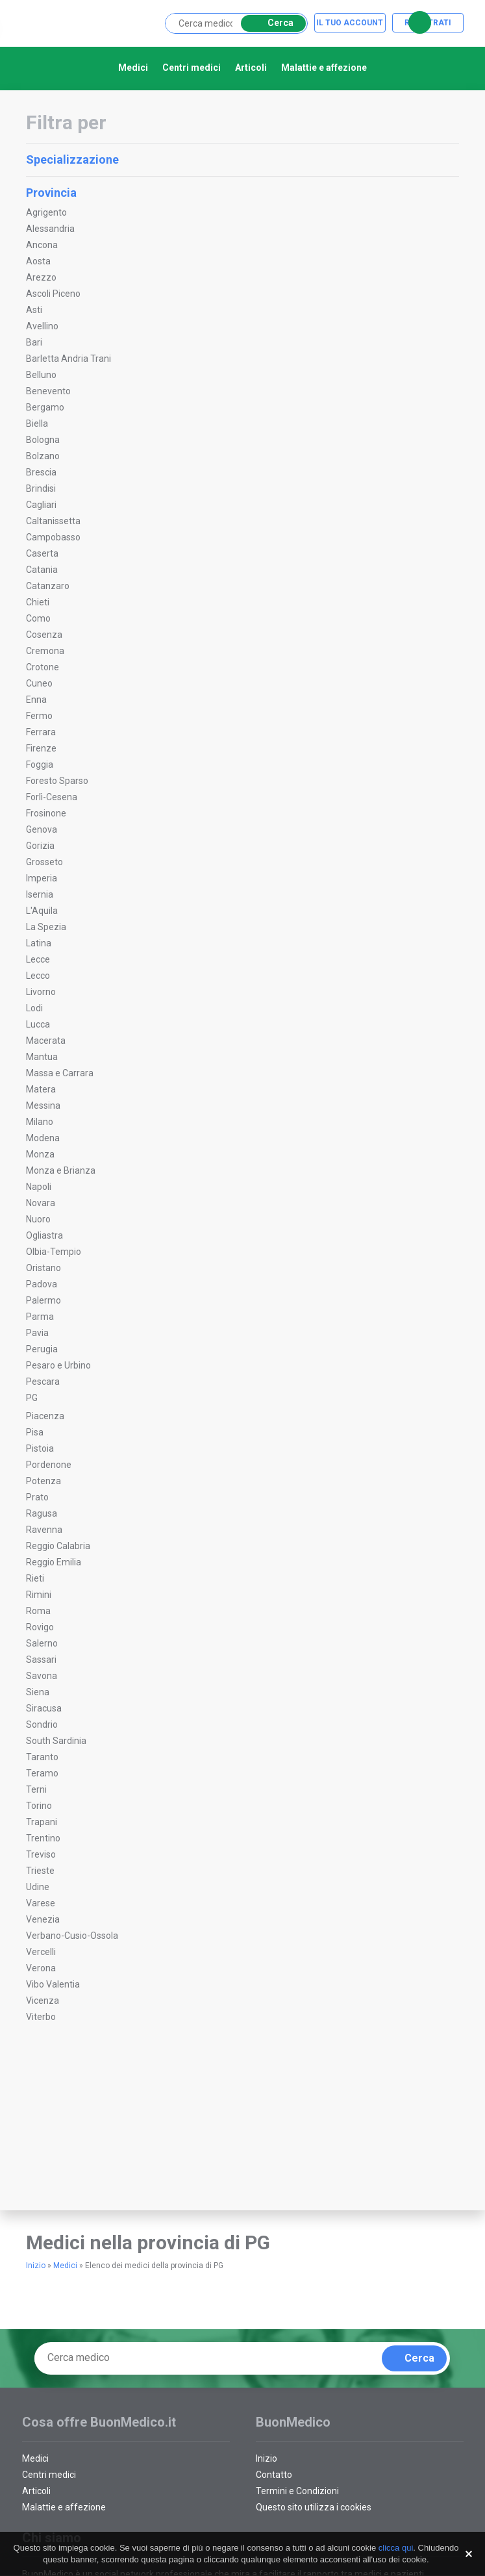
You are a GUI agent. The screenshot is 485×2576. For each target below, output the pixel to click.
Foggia (39, 764)
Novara (40, 1203)
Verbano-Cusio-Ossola (72, 1935)
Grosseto (44, 862)
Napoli (38, 1186)
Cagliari (41, 504)
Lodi (34, 1008)
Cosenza (44, 634)
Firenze (41, 748)
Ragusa (41, 1513)
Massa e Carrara (59, 1073)
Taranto (42, 1757)
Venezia (43, 1919)
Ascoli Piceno (53, 293)
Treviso (41, 1854)
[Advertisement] (110, 2129)
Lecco (38, 975)
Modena (43, 1138)
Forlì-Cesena (51, 797)
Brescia (41, 472)
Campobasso (53, 537)
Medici (133, 67)
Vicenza (42, 2000)
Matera (41, 1089)
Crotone (42, 667)
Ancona (42, 245)
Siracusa (44, 1708)
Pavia (37, 1333)
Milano (39, 1122)
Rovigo (40, 1627)
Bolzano (43, 456)
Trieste (40, 1870)
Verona (41, 1968)
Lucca (38, 1024)
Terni (36, 1789)
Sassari (41, 1659)
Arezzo (41, 277)
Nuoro (38, 1219)
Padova (41, 1284)
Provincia (241, 192)
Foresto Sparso (57, 781)
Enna (36, 699)
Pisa (35, 1432)
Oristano (43, 1268)
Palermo (43, 1300)
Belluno (41, 375)
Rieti (35, 1578)
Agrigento (46, 212)
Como (38, 618)
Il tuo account (349, 22)
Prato (37, 1497)
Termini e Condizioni (297, 2491)
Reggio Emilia (53, 1562)
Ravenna (44, 1529)
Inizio (35, 2265)
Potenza (43, 1481)
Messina (43, 1105)
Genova (41, 829)
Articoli (251, 67)
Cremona (45, 651)
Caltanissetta (53, 521)
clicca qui (396, 2548)
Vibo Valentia (53, 1984)
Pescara (43, 1381)
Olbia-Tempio (53, 1251)
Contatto (274, 2474)
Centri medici (191, 67)
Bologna (43, 440)
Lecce (38, 959)
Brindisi (41, 488)
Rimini (38, 1594)
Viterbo (41, 2017)
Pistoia (40, 1448)
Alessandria (50, 228)
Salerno (42, 1643)
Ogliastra (44, 1235)
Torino (39, 1805)
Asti (34, 310)
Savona (41, 1676)
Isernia (39, 894)
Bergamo (45, 407)
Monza (40, 1154)
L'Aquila (42, 910)
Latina (38, 943)
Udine (37, 1887)
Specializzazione (241, 159)
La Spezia (46, 927)
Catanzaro (47, 586)
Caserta (42, 553)
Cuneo (39, 683)
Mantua (42, 1057)
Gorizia (40, 845)
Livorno (41, 992)
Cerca (271, 23)
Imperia (41, 878)
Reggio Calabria (58, 1546)
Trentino (43, 1838)
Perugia (42, 1349)
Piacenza (45, 1416)
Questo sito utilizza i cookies (313, 2507)
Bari (34, 342)
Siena (37, 1692)
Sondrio (42, 1724)
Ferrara (41, 732)
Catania (42, 569)
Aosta (38, 261)
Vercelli (41, 1952)
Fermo (39, 716)
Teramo (42, 1773)
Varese (40, 1903)
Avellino (42, 326)
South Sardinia (56, 1741)
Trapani (41, 1822)
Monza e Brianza (60, 1170)
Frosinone (46, 813)
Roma (38, 1611)
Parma (40, 1316)
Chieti (37, 602)
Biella (37, 423)
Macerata (46, 1040)
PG (32, 1398)
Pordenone (48, 1464)
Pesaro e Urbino (58, 1365)
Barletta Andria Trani (68, 358)
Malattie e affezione (324, 67)
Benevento (48, 391)
